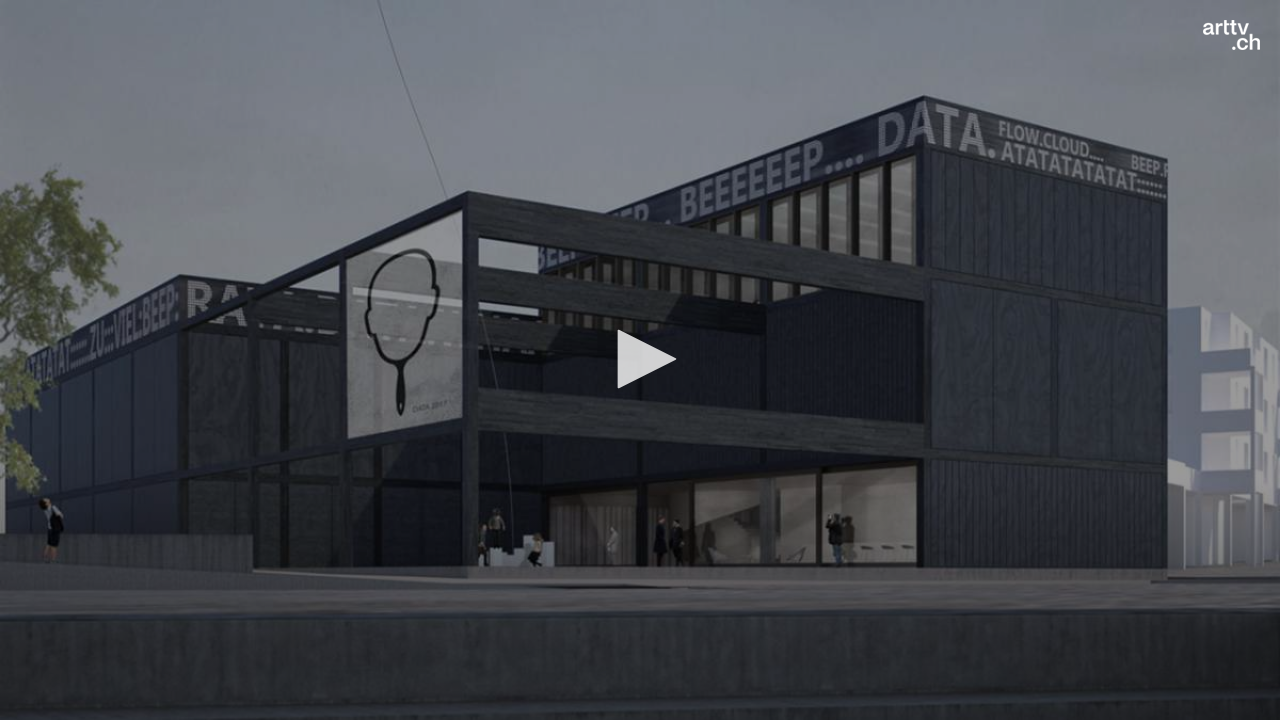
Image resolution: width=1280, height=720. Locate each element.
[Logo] (1231, 35)
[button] (640, 359)
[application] (640, 360)
